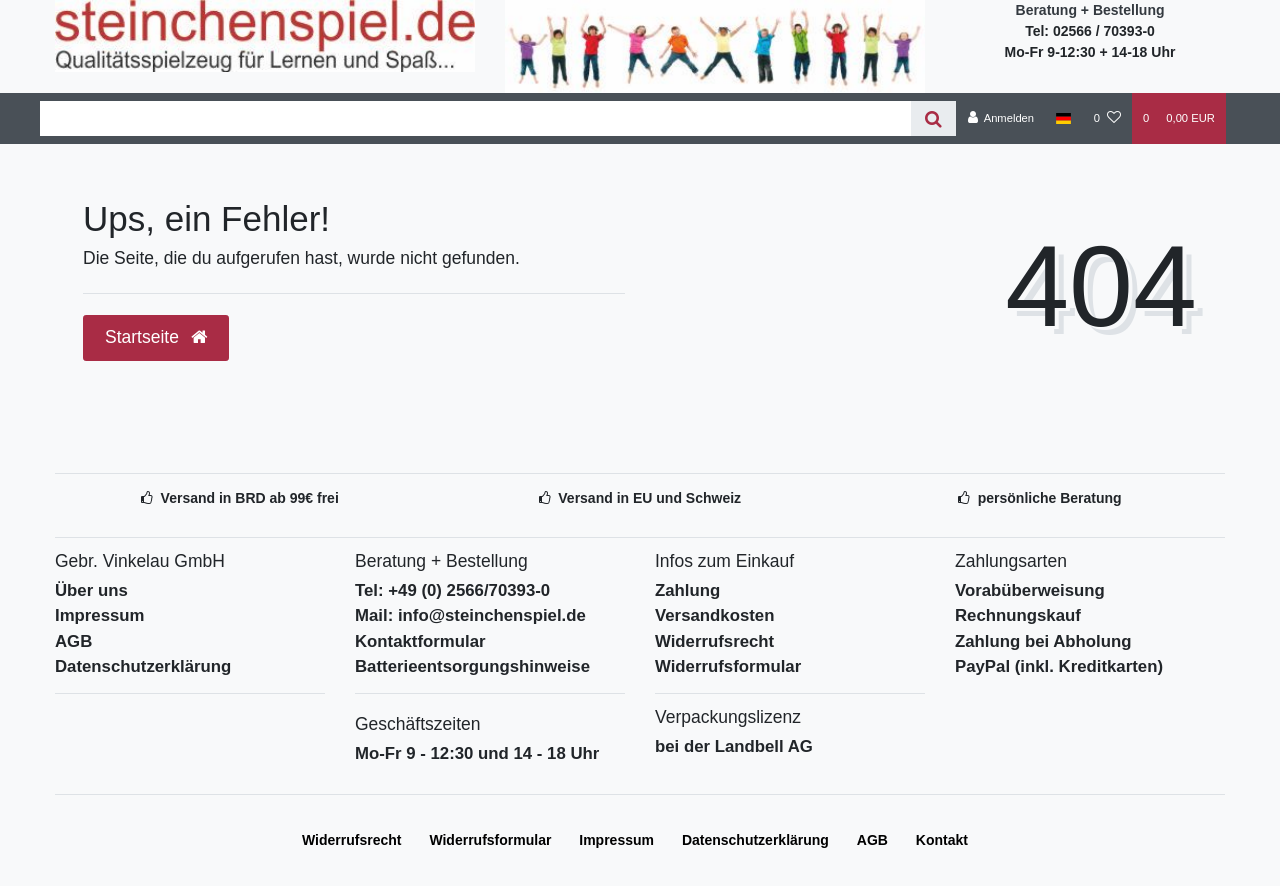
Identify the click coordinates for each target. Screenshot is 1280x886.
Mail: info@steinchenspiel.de (470, 615)
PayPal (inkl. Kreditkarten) (1059, 666)
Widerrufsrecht (714, 641)
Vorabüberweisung (1030, 590)
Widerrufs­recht (351, 840)
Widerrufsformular (728, 666)
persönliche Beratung (1050, 498)
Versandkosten (714, 615)
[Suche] (933, 118)
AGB (73, 641)
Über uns (91, 590)
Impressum (100, 615)
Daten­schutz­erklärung (755, 840)
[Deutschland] (1063, 118)
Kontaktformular (420, 641)
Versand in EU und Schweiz (649, 498)
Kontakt (942, 840)
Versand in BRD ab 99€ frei (250, 498)
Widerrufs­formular (490, 840)
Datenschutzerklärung (143, 666)
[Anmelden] (1000, 118)
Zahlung (687, 590)
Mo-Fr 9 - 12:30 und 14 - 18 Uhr (477, 753)
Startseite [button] (156, 337)
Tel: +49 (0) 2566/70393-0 (452, 590)
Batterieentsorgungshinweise (472, 666)
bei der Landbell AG (734, 746)
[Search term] (475, 118)
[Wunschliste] (1107, 118)
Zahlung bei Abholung (1043, 641)
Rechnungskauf (1018, 615)
